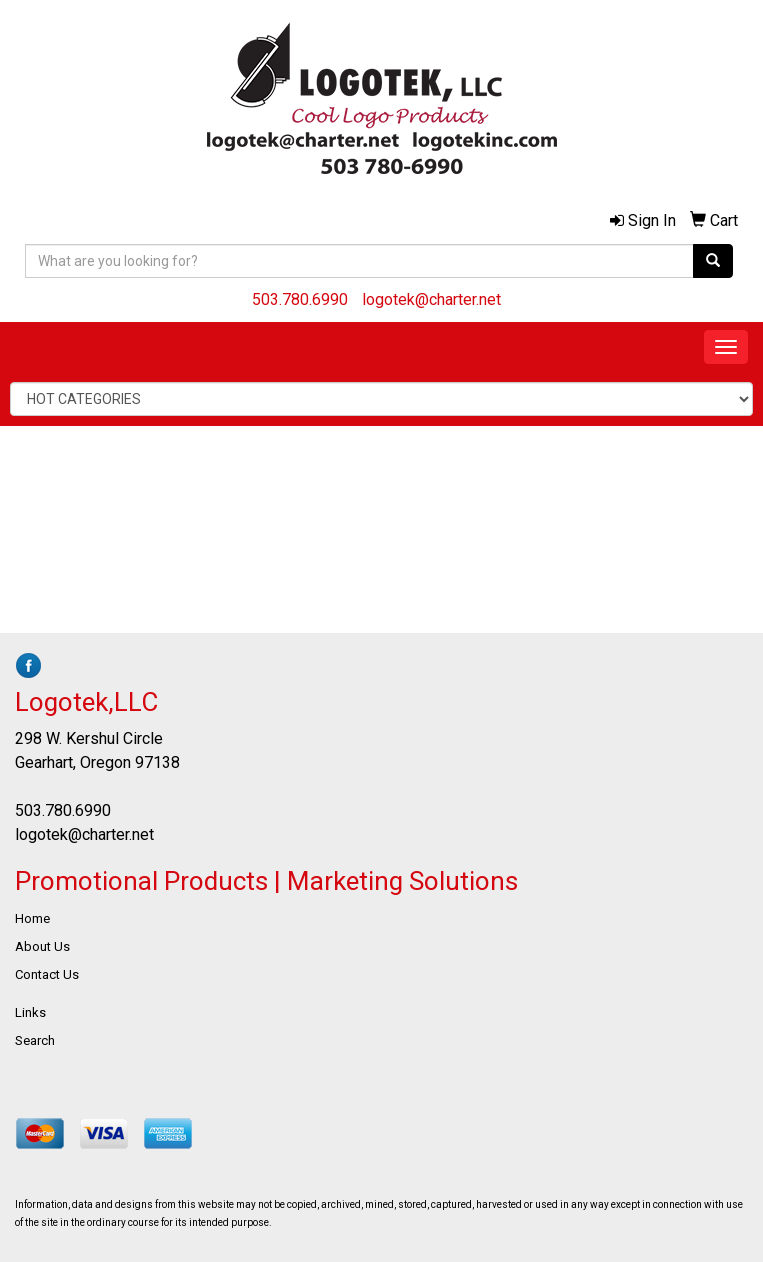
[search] (713, 261)
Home (32, 918)
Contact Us (47, 974)
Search (35, 1040)
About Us (42, 946)
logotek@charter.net (431, 299)
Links (30, 1012)
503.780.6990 (300, 299)
